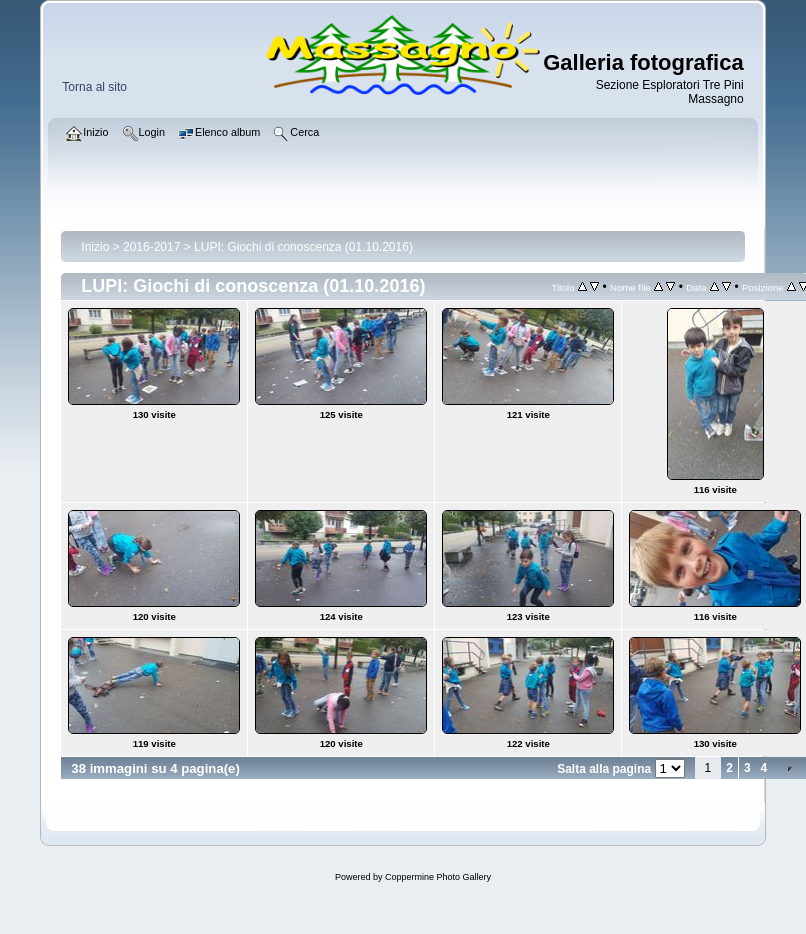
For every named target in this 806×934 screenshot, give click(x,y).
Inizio (95, 247)
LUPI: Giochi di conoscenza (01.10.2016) (303, 247)
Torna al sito (94, 87)
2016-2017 (151, 247)
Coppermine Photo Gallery (438, 877)
